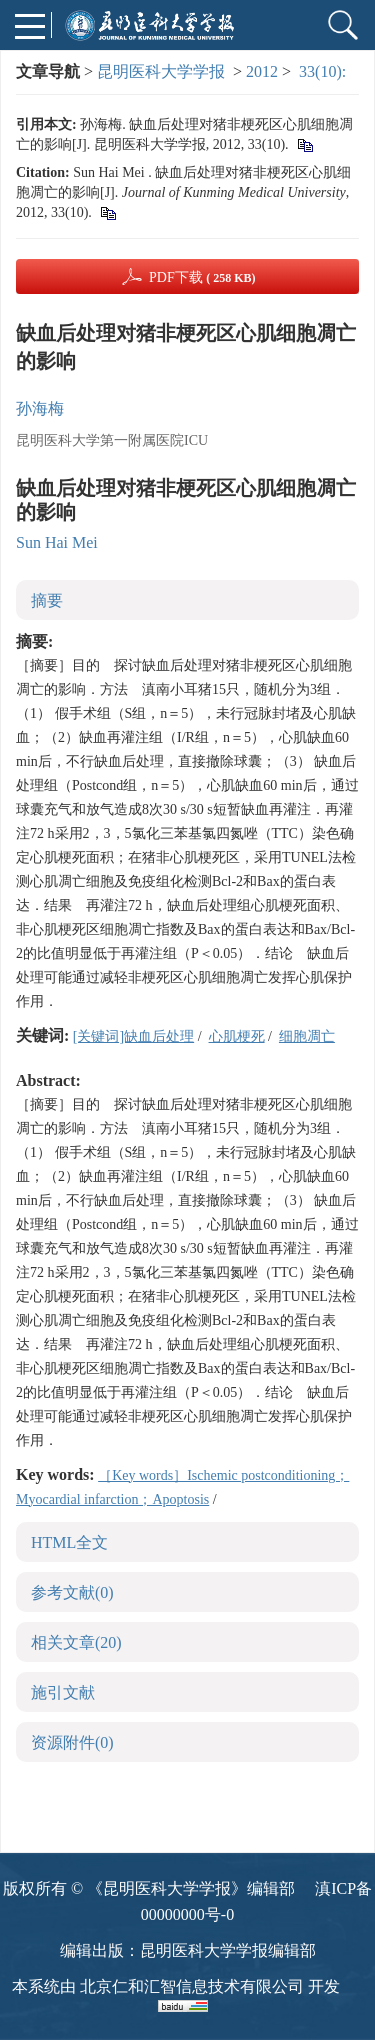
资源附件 (72, 1742)
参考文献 (72, 1592)
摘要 (47, 600)
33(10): (324, 71)
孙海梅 (40, 408)
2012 (262, 71)
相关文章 (76, 1642)
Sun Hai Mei (57, 542)
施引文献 (63, 1692)
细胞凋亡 (307, 1036)
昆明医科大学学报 (161, 71)
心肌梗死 (237, 1036)
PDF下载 (202, 277)
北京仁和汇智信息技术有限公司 (192, 1986)
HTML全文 (69, 1542)
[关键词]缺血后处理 (133, 1036)
